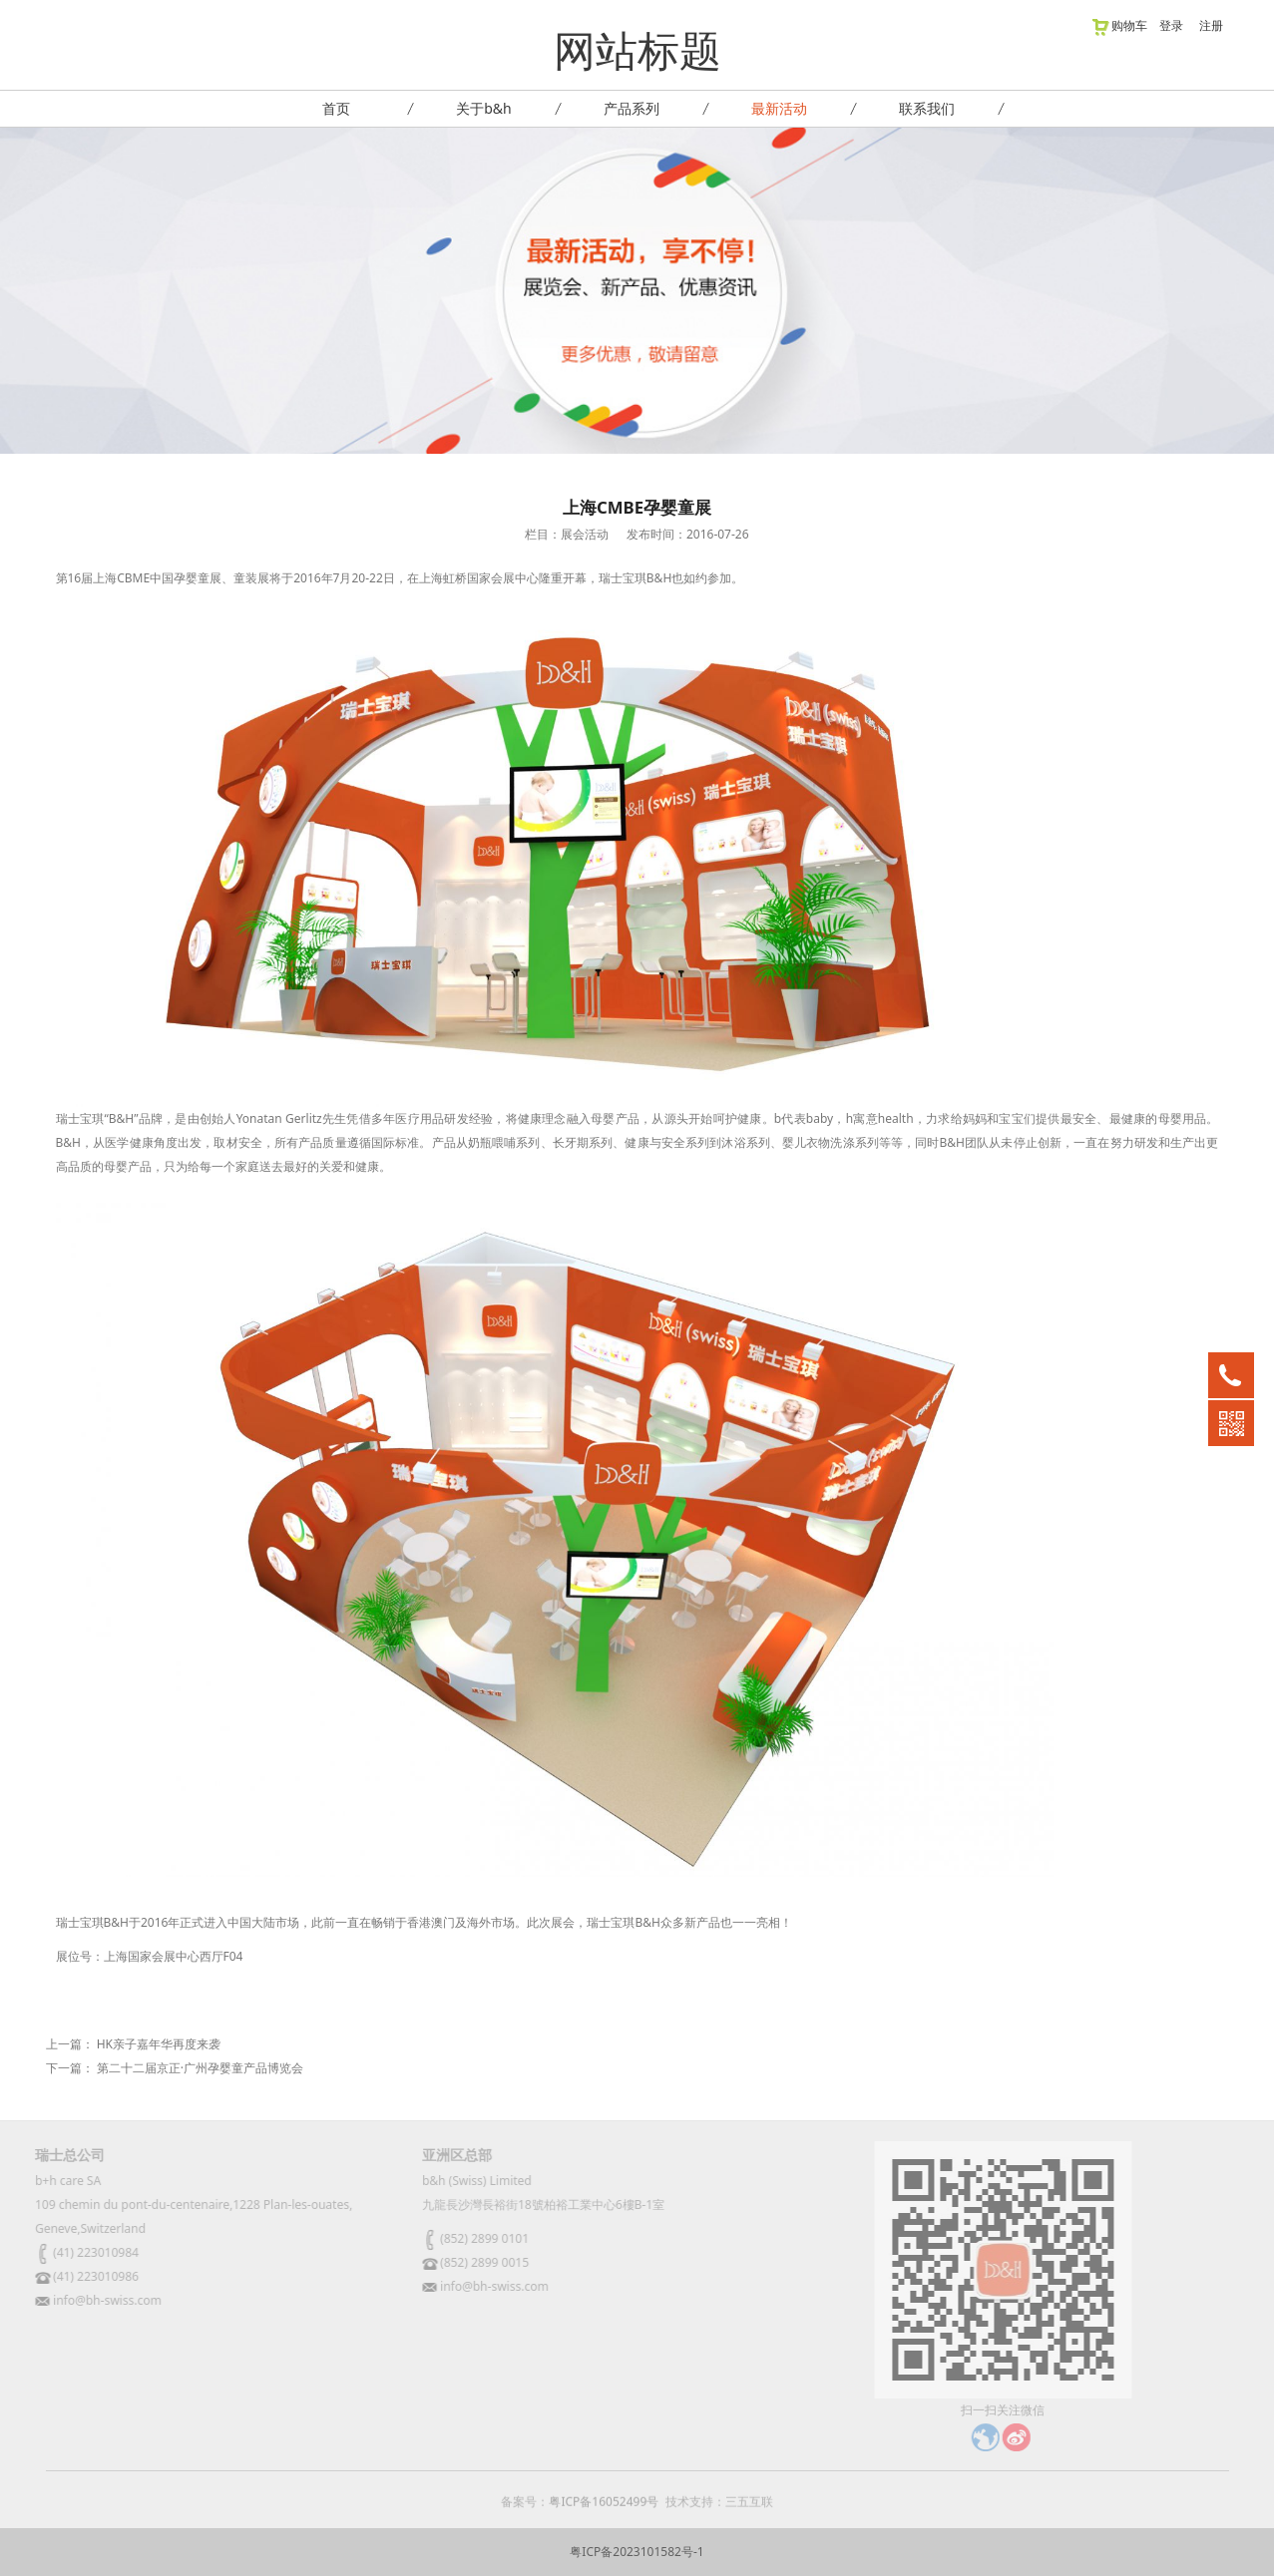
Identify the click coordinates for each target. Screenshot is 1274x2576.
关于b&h (484, 108)
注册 (1211, 25)
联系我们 (927, 108)
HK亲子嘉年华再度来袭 (158, 2043)
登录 (1171, 25)
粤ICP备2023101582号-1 (636, 2551)
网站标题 (637, 49)
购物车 (1118, 25)
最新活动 (779, 108)
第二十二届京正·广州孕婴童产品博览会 (200, 2067)
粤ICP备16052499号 (603, 2509)
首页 (336, 108)
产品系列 (631, 108)
